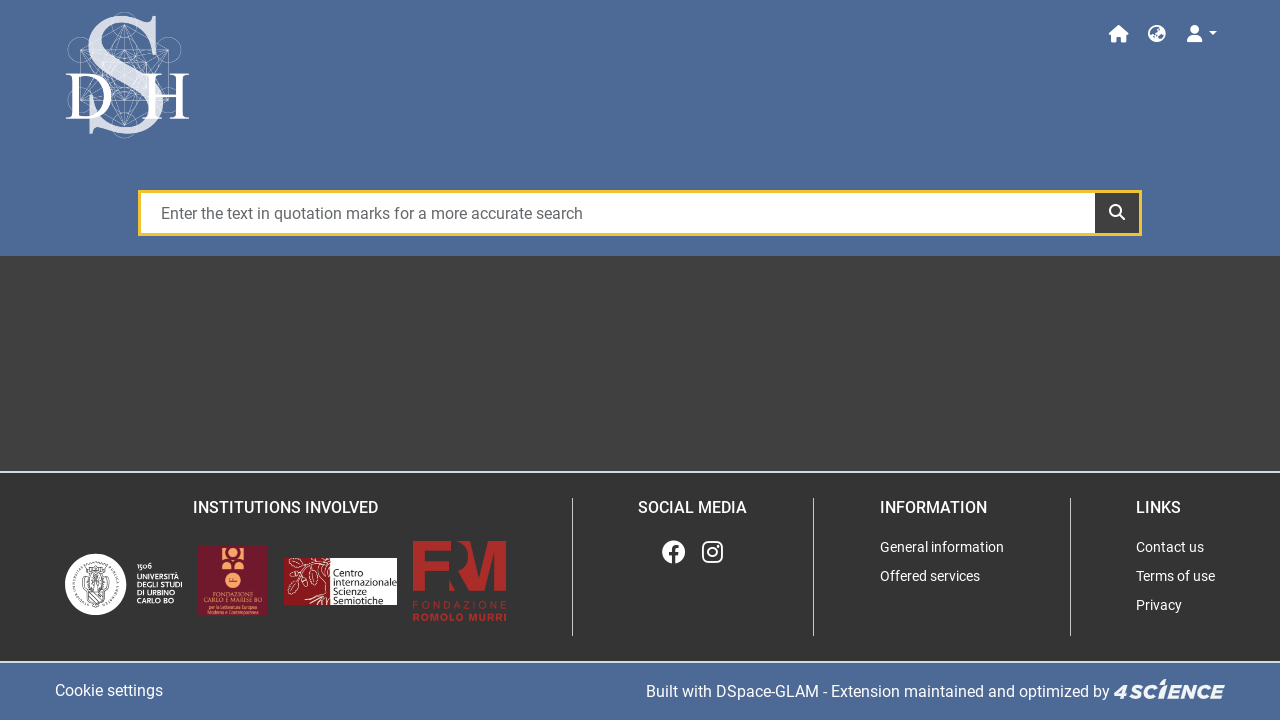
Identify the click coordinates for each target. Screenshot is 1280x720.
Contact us (1170, 547)
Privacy (1159, 605)
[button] (1157, 34)
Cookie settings (109, 690)
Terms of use (1175, 576)
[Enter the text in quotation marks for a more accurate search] (617, 213)
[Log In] (1200, 34)
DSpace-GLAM (767, 691)
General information (942, 547)
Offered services (930, 576)
